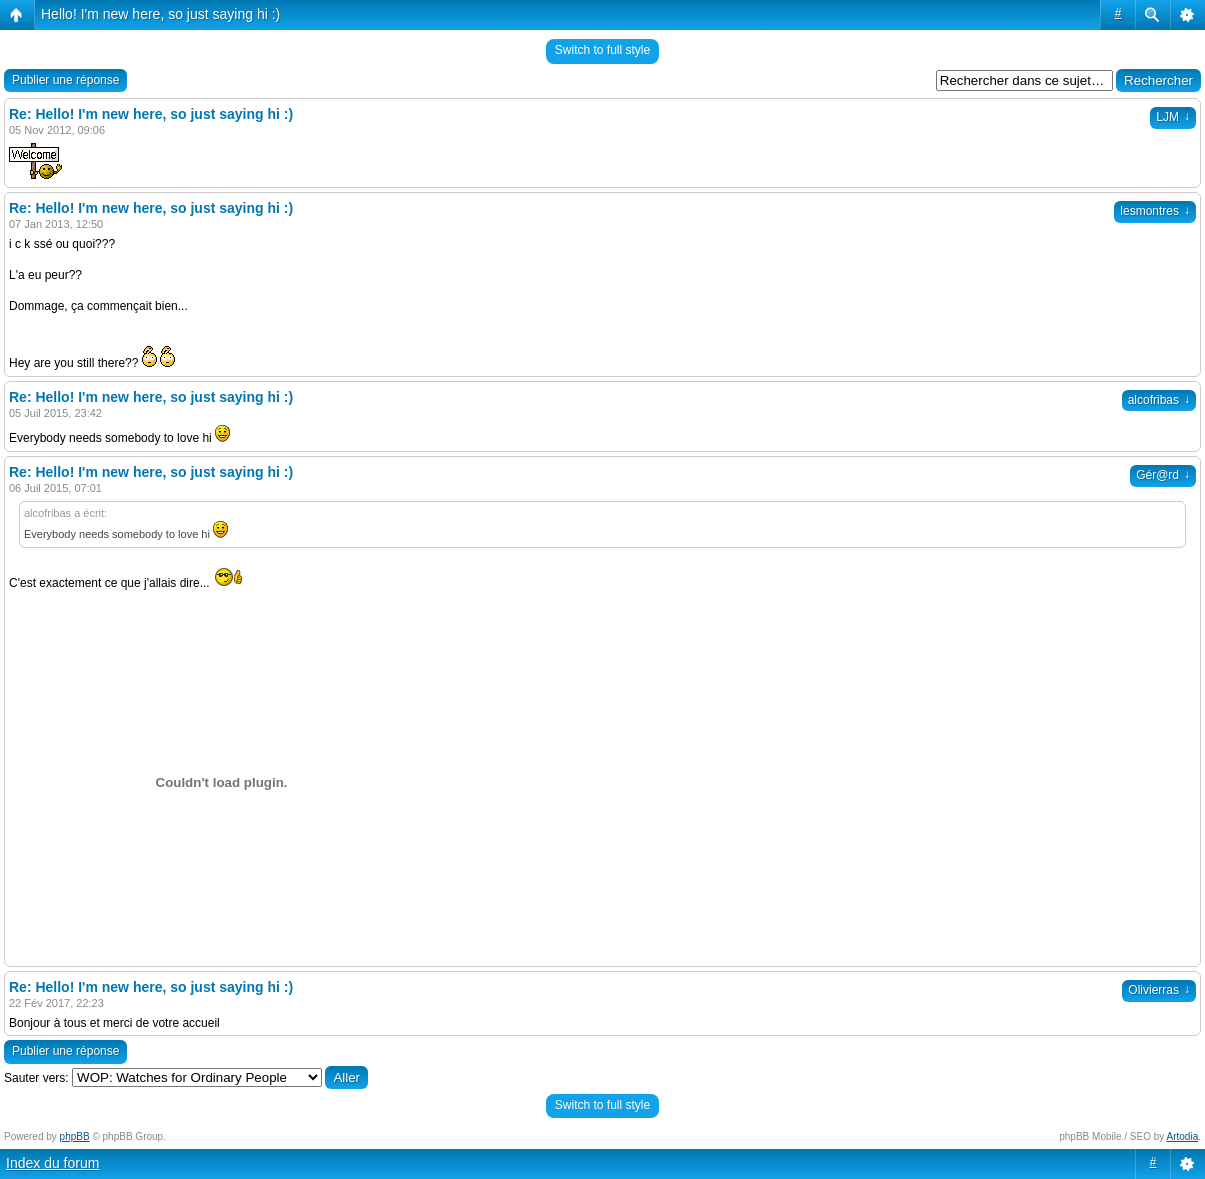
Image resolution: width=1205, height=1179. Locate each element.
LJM (1173, 117)
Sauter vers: (36, 1078)
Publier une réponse (65, 80)
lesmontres (1155, 211)
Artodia (1183, 1136)
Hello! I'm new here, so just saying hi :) (160, 14)
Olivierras (1159, 990)
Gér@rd (1163, 475)
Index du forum (52, 1163)
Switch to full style (602, 50)
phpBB (75, 1136)
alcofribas (1159, 400)
